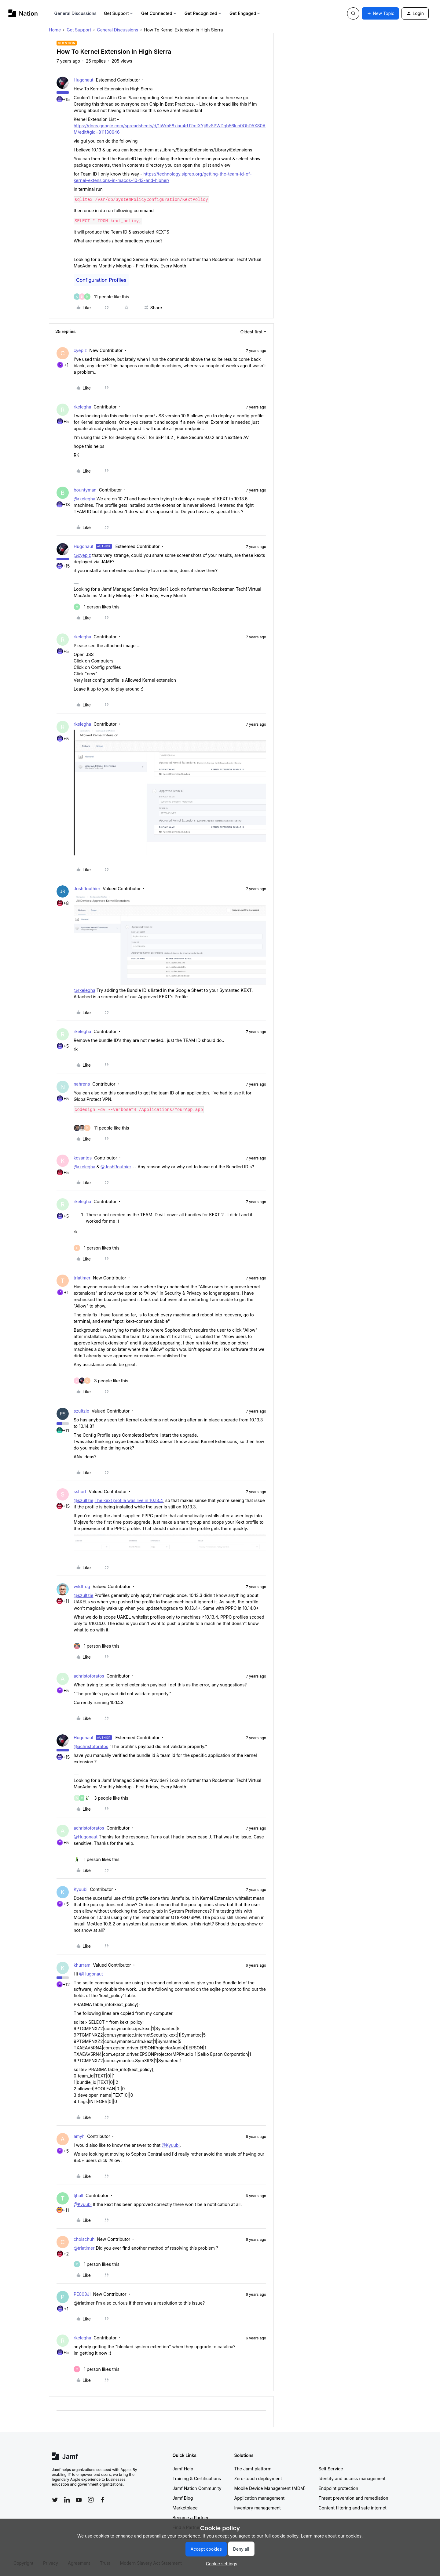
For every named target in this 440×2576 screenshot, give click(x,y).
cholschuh (84, 2239)
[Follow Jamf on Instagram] (91, 2500)
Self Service (331, 2468)
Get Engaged (245, 13)
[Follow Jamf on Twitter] (55, 2500)
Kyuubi (80, 1889)
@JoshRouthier (116, 1166)
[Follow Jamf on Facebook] (103, 2500)
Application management (259, 2498)
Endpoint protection (338, 2488)
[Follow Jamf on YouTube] (79, 2500)
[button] (380, 13)
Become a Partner (191, 2517)
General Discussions (75, 13)
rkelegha (82, 406)
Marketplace (185, 2507)
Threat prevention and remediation (353, 2498)
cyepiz (80, 350)
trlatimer (82, 1277)
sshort (80, 1491)
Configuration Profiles (101, 280)
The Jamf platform (253, 2468)
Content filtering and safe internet (353, 2507)
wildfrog (82, 1586)
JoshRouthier (87, 888)
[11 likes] (101, 296)
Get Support (119, 13)
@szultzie (83, 1500)
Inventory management (257, 2507)
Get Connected (159, 13)
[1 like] (96, 607)
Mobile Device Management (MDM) (270, 2488)
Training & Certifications (197, 2478)
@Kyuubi (171, 2145)
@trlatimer (84, 2248)
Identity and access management (352, 2478)
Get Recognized (203, 13)
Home (55, 29)
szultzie (81, 1410)
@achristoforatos (91, 1746)
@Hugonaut (85, 1836)
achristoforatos (89, 1675)
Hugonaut (84, 79)
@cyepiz (82, 555)
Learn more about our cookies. (332, 2535)
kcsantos (83, 1157)
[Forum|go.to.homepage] (23, 13)
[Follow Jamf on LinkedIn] (67, 2500)
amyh (79, 2136)
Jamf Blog (183, 2498)
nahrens (82, 1084)
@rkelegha (84, 498)
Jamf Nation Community (197, 2488)
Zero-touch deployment (258, 2478)
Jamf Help (183, 2468)
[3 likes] (101, 1380)
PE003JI (82, 2294)
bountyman (85, 489)
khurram (82, 1965)
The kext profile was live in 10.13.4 (128, 1500)
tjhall (78, 2195)
